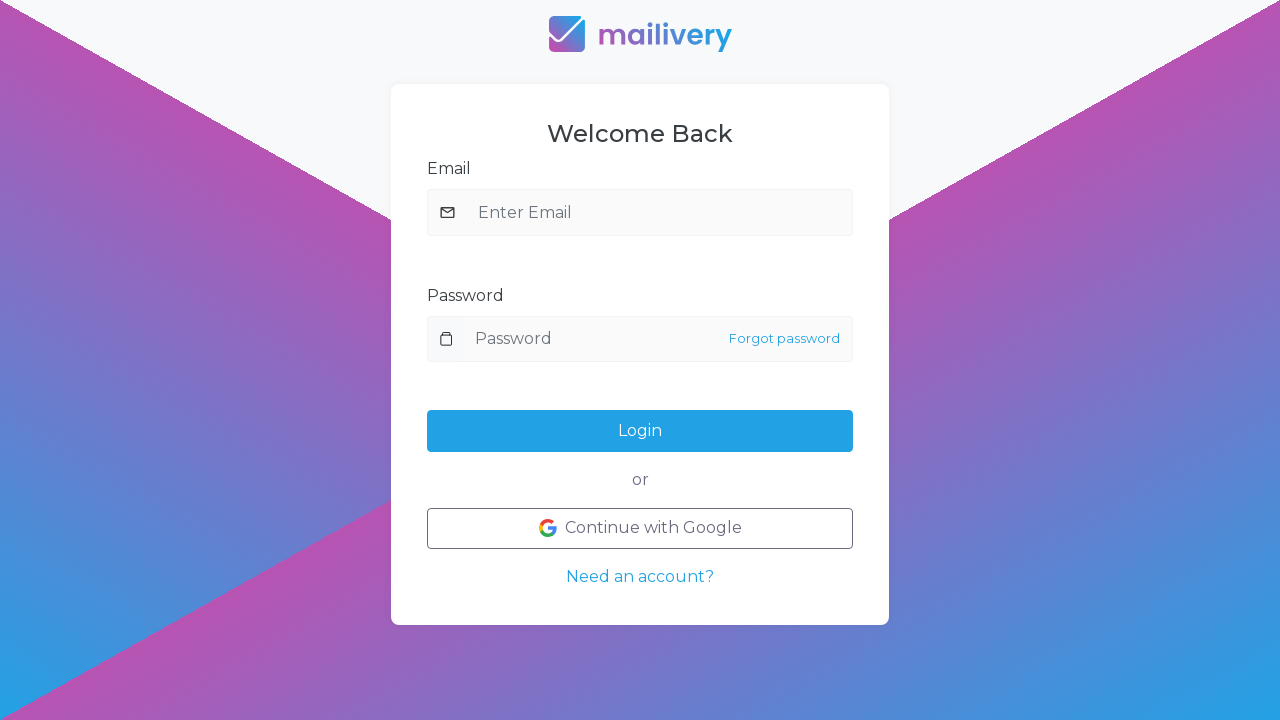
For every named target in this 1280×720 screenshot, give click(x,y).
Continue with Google (640, 527)
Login (640, 430)
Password (465, 295)
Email (449, 168)
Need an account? (640, 576)
